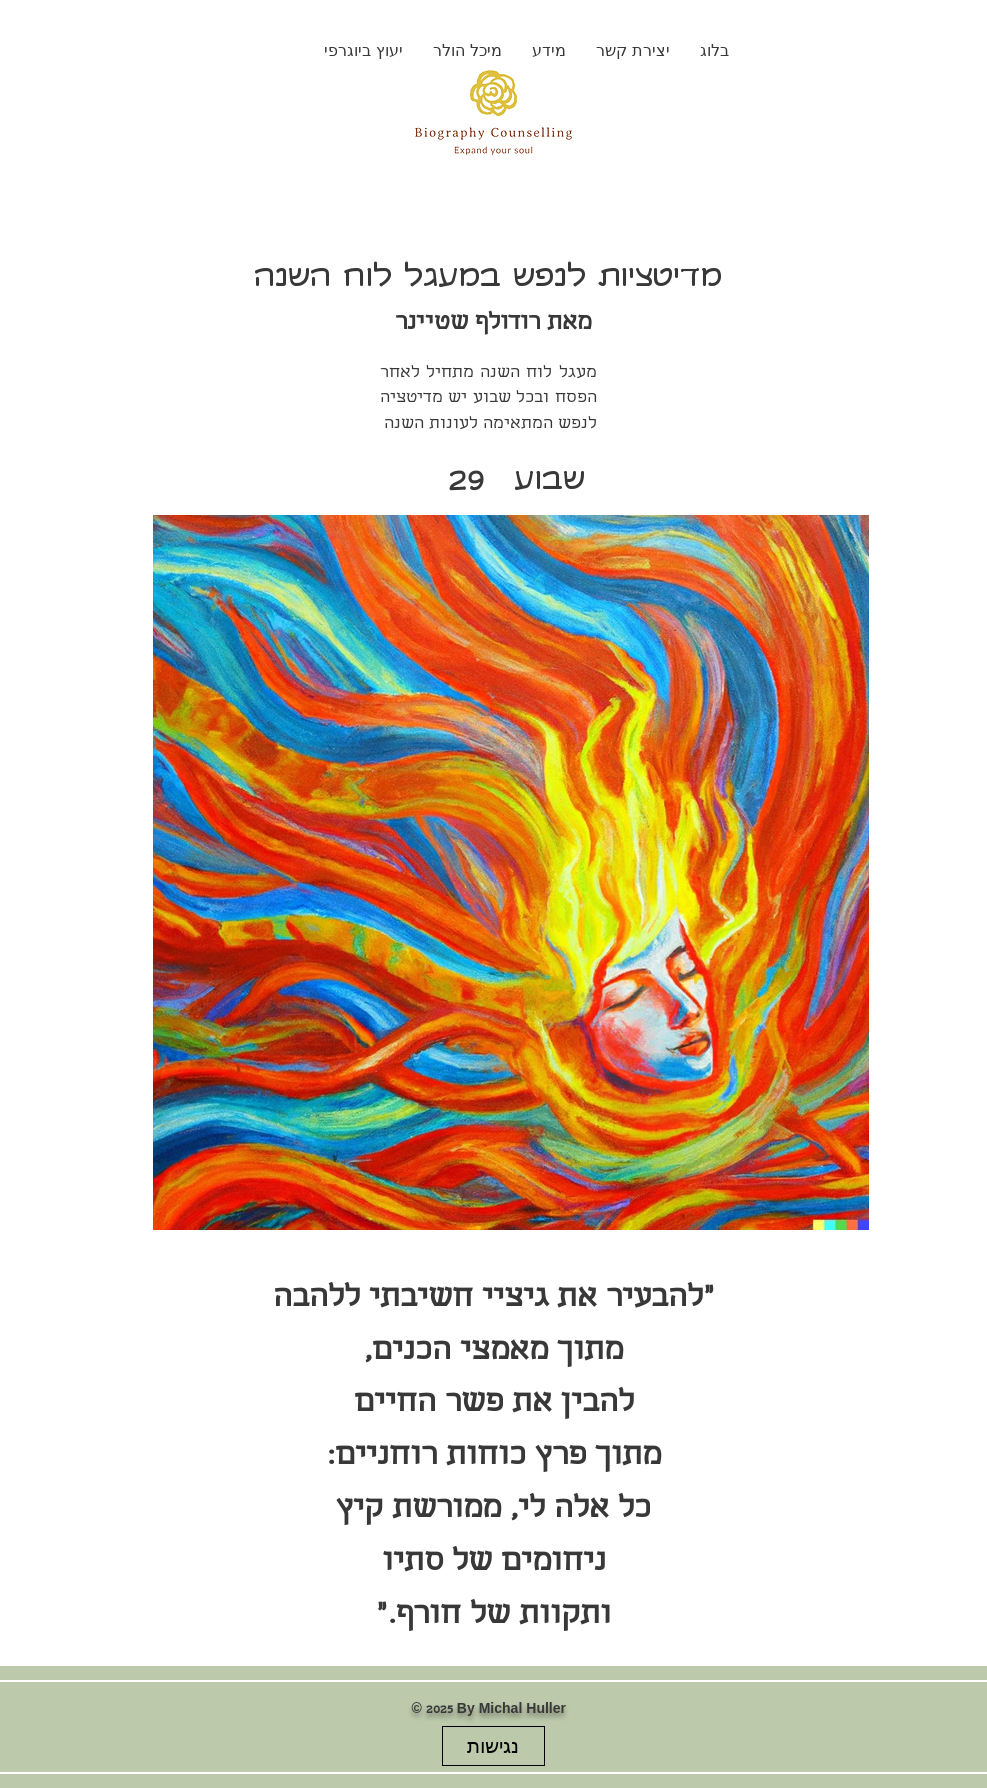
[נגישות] (493, 1746)
